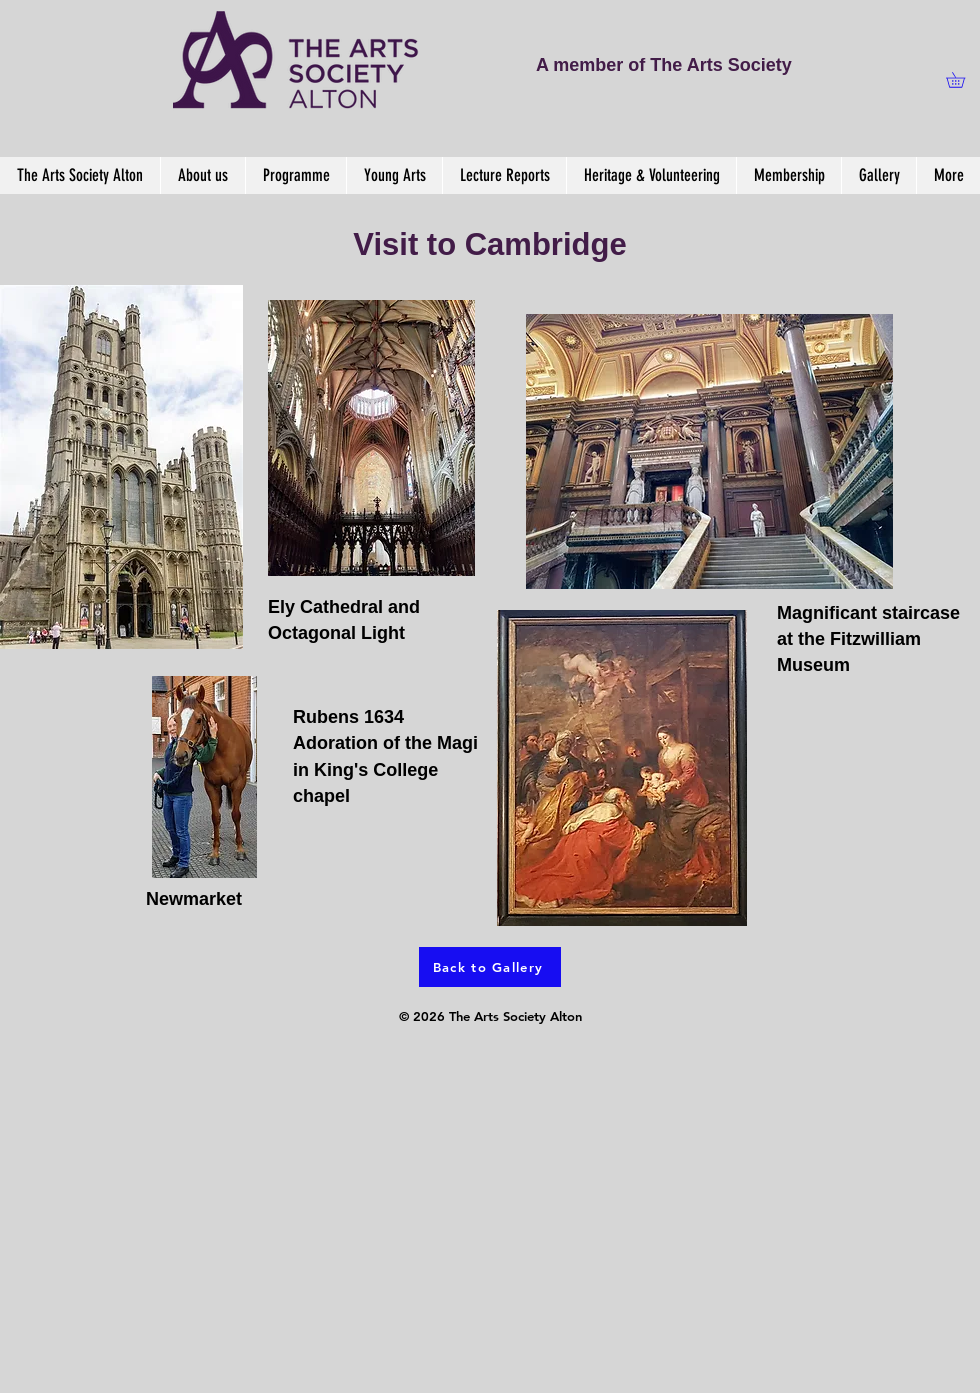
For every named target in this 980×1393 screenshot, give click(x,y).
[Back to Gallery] (490, 967)
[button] (963, 80)
